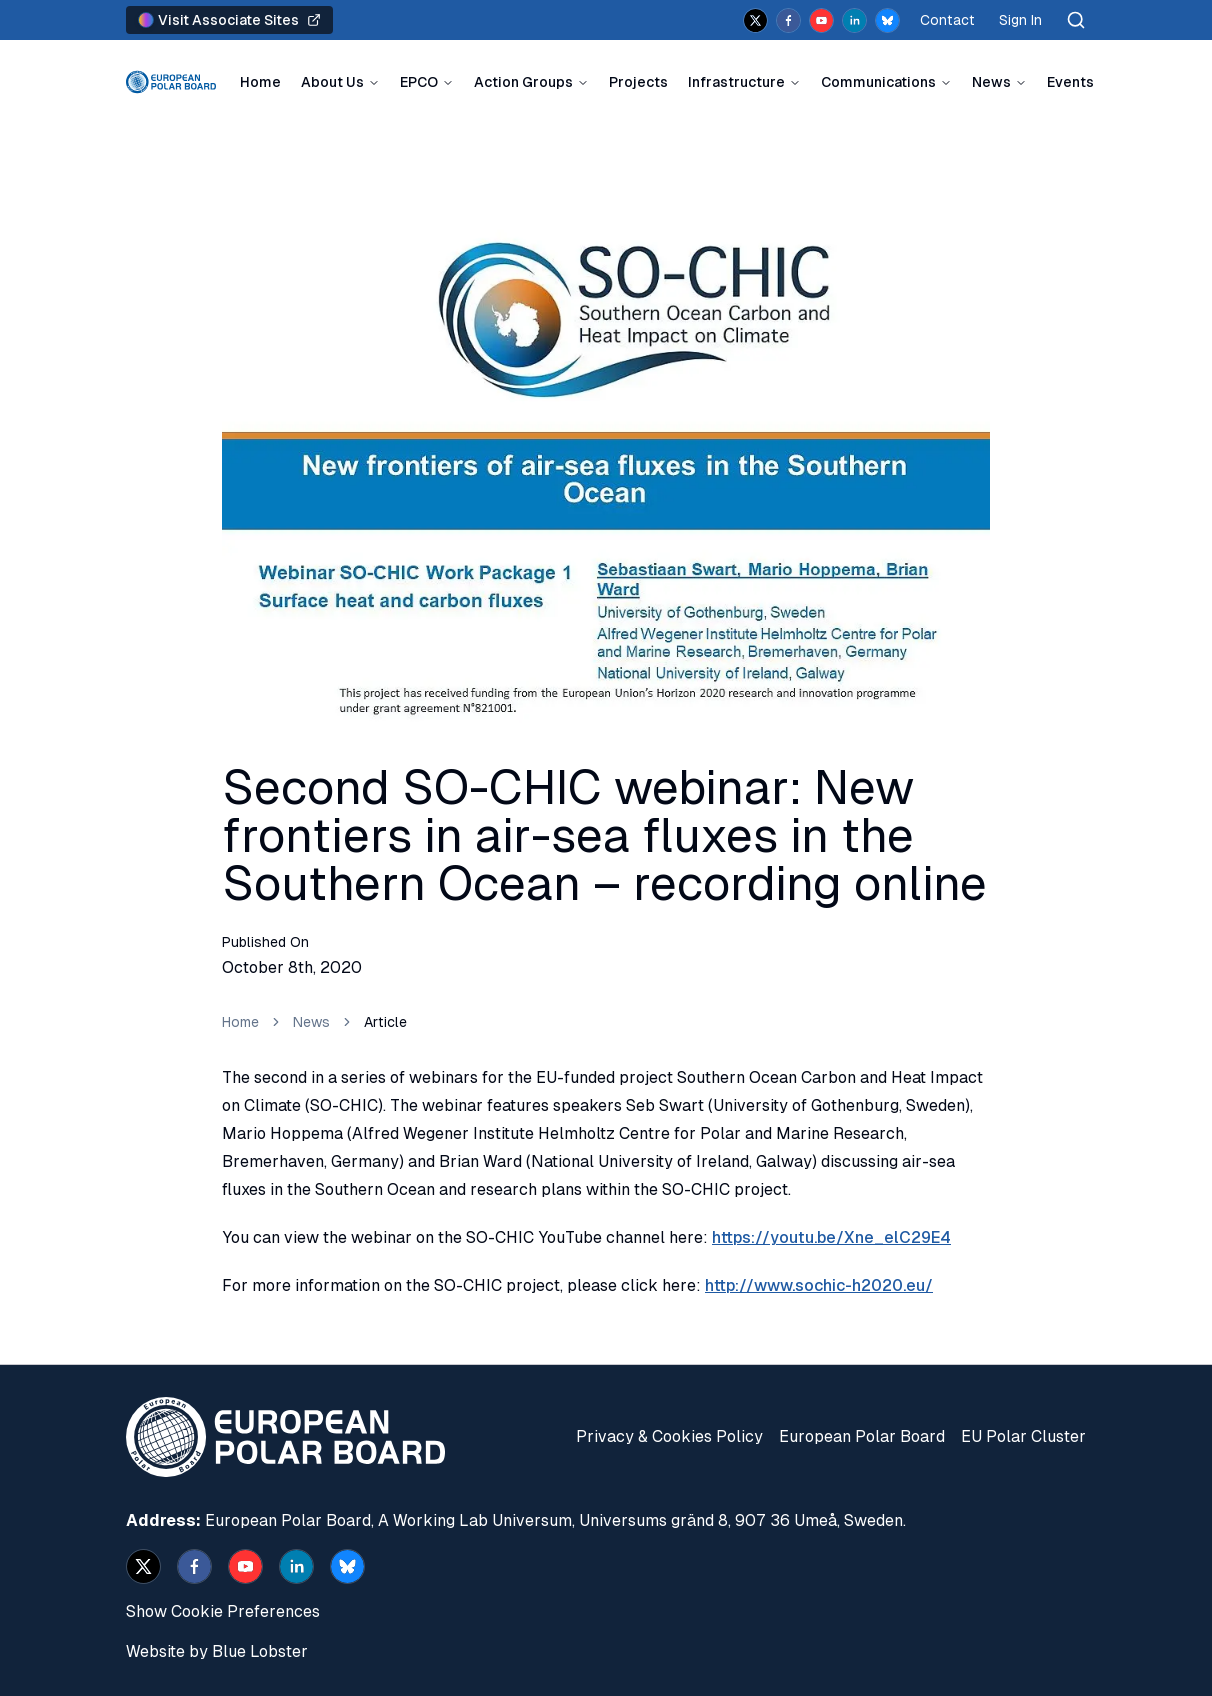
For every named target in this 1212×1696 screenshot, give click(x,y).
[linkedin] (854, 20)
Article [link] (385, 1022)
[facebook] (788, 20)
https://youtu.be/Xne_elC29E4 (831, 1237)
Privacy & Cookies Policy (669, 1436)
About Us (332, 82)
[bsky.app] (887, 20)
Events (1070, 82)
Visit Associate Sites (229, 20)
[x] (755, 20)
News (991, 82)
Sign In (1020, 20)
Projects (638, 82)
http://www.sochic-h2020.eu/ (819, 1285)
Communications (878, 82)
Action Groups (523, 82)
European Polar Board (862, 1436)
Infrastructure (736, 82)
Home (260, 82)
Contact (947, 20)
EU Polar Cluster (1023, 1436)
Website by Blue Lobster (217, 1651)
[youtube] (821, 20)
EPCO (419, 82)
